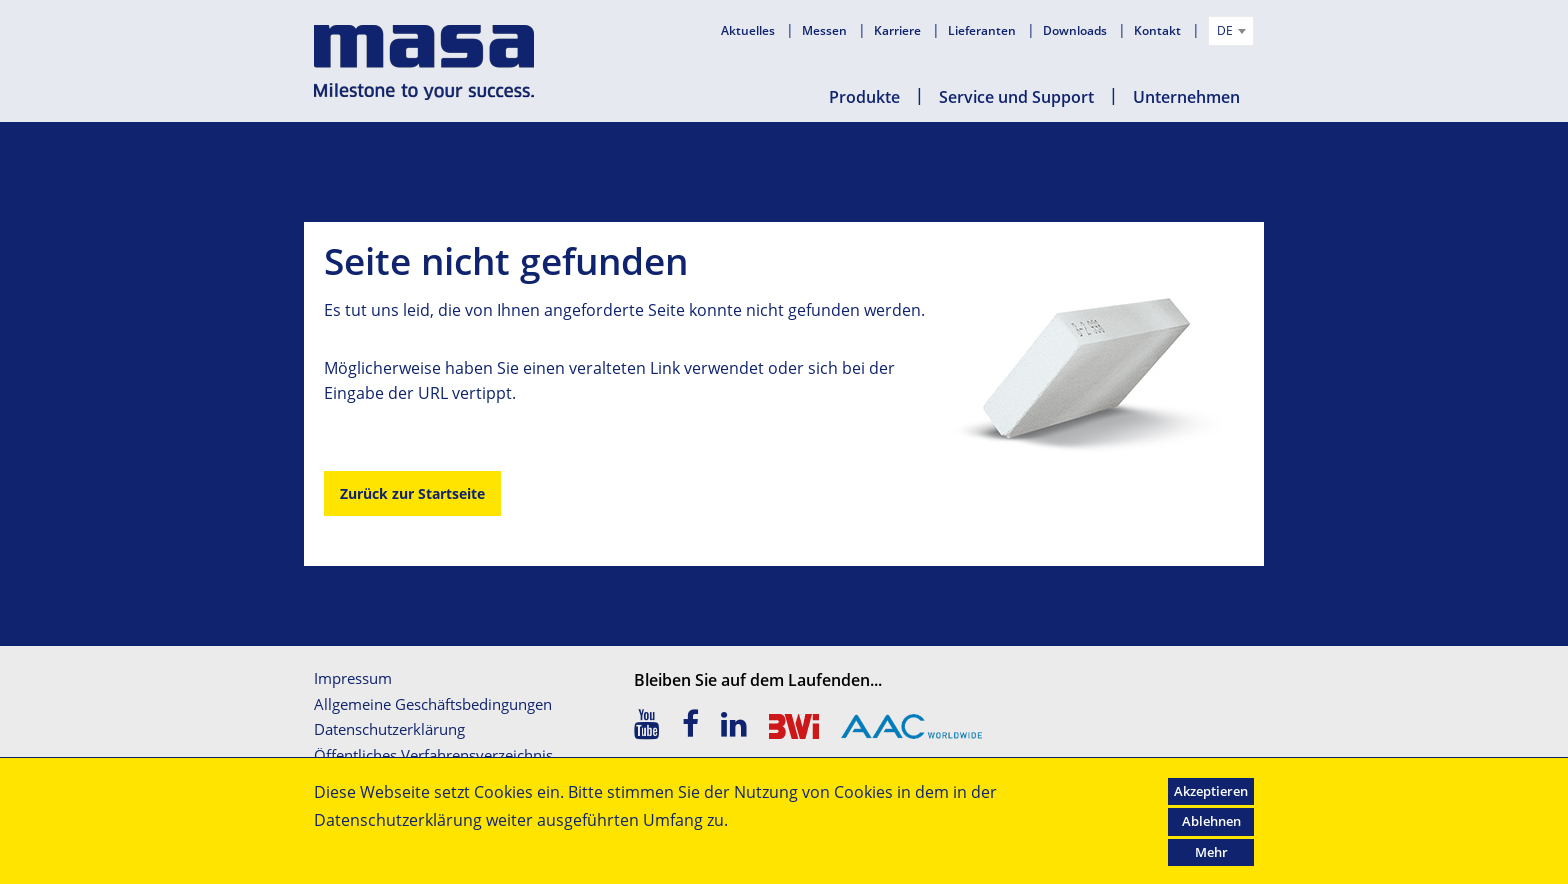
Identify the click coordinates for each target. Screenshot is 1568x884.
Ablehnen (1211, 821)
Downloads (1076, 30)
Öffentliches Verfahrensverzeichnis (433, 755)
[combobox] (1231, 31)
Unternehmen (1186, 97)
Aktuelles (749, 30)
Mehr (1211, 852)
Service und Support (1016, 97)
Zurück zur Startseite (412, 493)
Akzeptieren (1211, 791)
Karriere (899, 30)
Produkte (864, 97)
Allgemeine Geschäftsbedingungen (433, 704)
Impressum (353, 678)
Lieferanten (983, 30)
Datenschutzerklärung (389, 729)
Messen (826, 30)
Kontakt (1159, 30)
